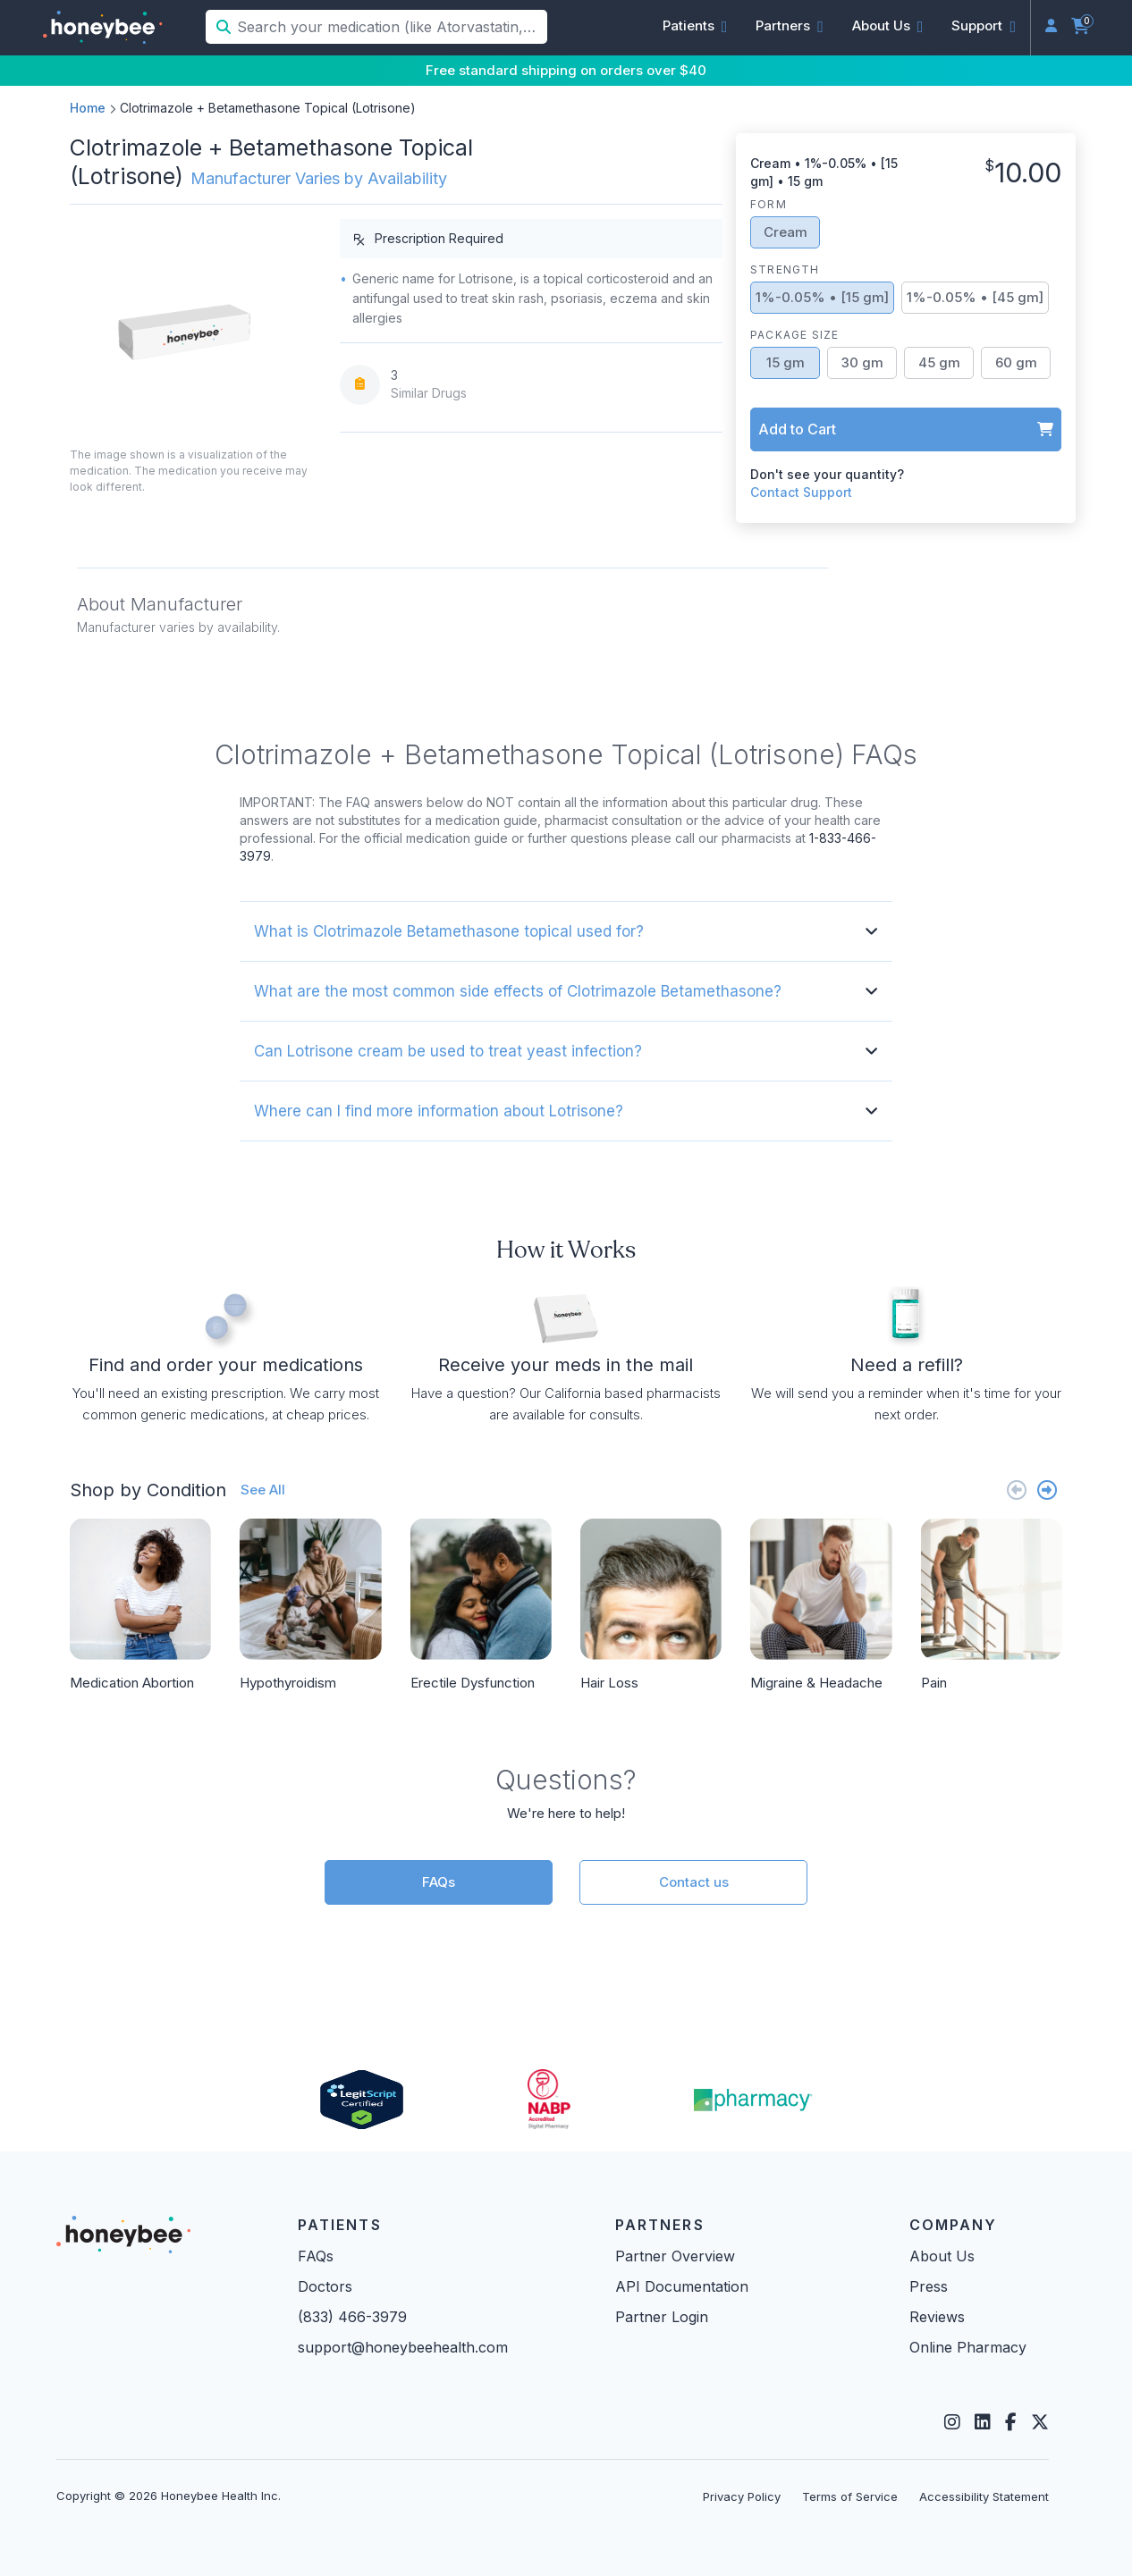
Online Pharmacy (967, 2347)
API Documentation (681, 2286)
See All (263, 1489)
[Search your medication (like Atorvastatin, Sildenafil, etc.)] (390, 27)
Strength (785, 269)
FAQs (438, 1881)
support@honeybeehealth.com (403, 2347)
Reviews (937, 2317)
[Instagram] (952, 2422)
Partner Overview (675, 2256)
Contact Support (801, 492)
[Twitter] (1040, 2422)
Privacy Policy (742, 2496)
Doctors (325, 2286)
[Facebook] (1011, 2422)
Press (928, 2286)
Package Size (794, 334)
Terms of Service (850, 2496)
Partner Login (661, 2317)
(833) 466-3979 (352, 2317)
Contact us (694, 1881)
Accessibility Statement (984, 2496)
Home (88, 107)
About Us (942, 2256)
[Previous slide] (1016, 1489)
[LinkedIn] (983, 2422)
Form (768, 204)
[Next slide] (1047, 1489)
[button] (695, 26)
